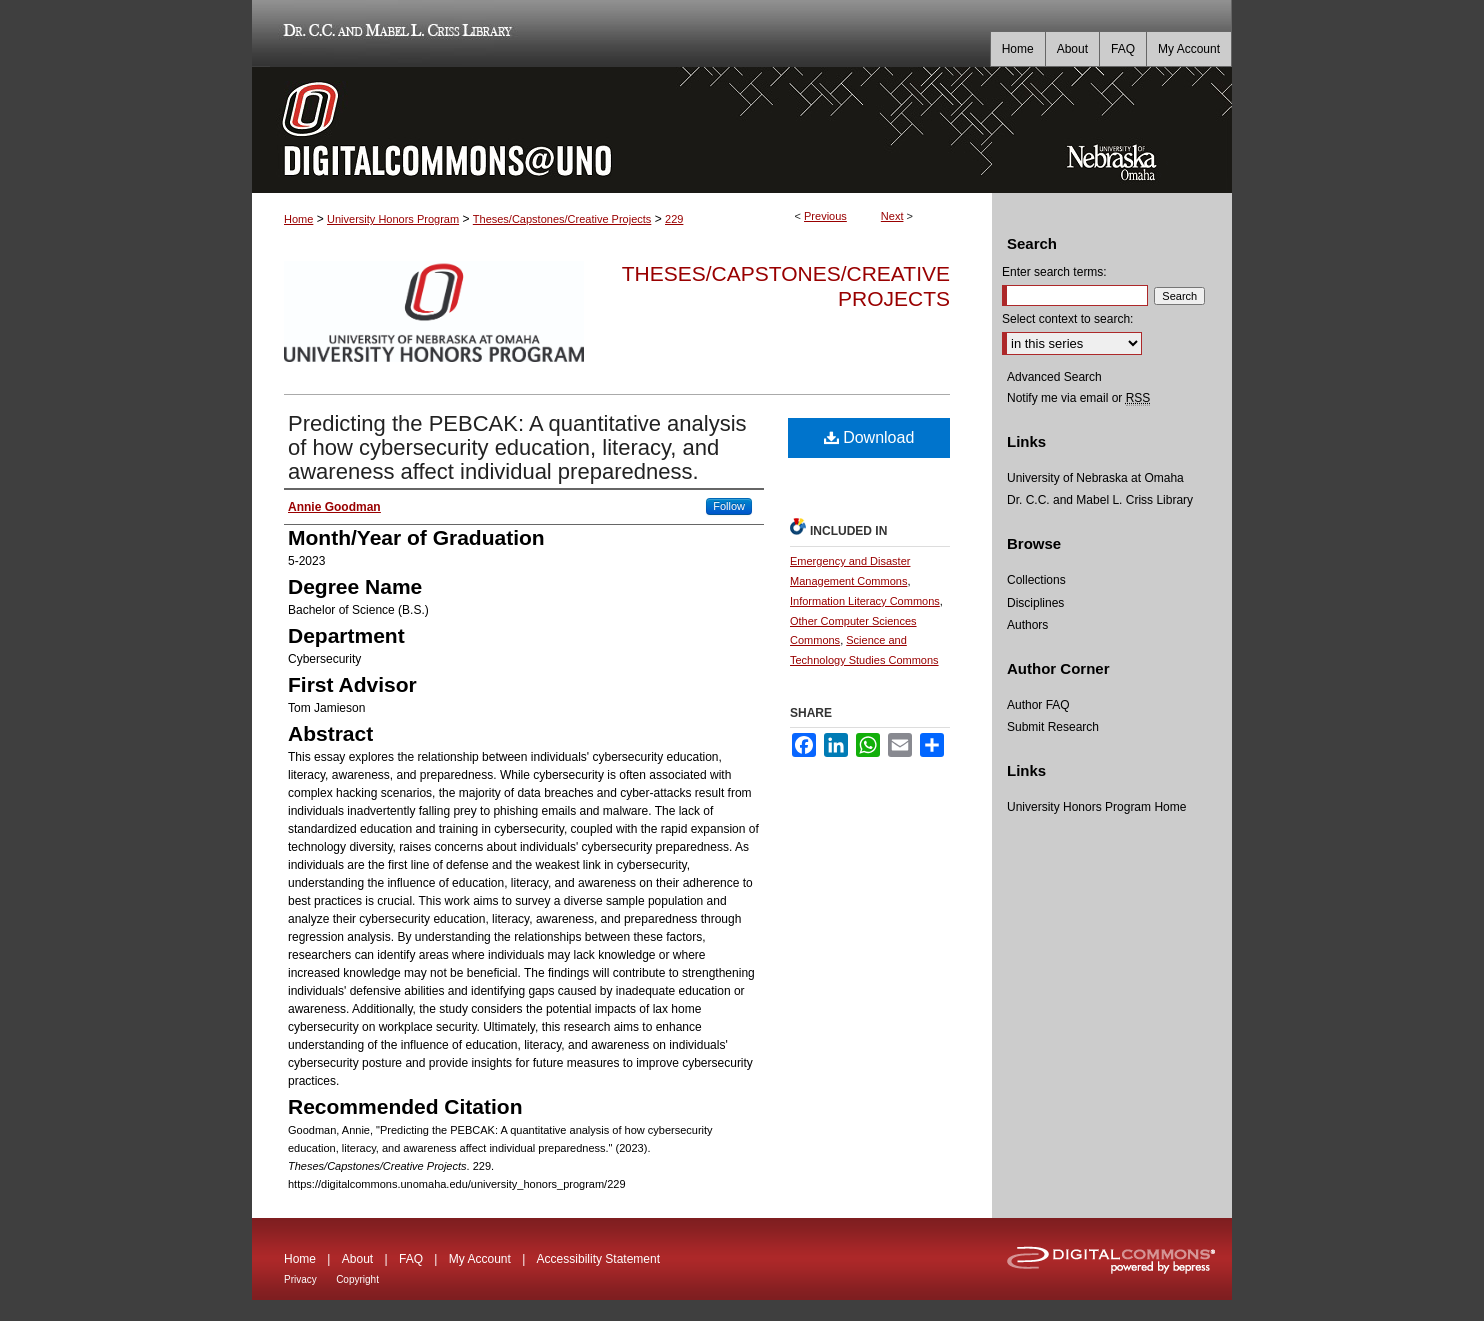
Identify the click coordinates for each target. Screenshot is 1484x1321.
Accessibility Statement (598, 1259)
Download (869, 437)
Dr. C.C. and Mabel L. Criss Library (394, 33)
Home (298, 219)
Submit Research (1053, 727)
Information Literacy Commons (865, 601)
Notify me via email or (1078, 398)
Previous (825, 216)
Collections (1036, 580)
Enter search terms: (1054, 272)
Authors (1027, 625)
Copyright (357, 1279)
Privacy (300, 1279)
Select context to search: (1067, 319)
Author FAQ (1038, 705)
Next (892, 216)
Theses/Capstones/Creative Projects (562, 219)
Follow (729, 506)
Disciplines (1035, 603)
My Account (480, 1259)
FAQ (411, 1259)
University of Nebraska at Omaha (1095, 478)
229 (674, 219)
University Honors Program (393, 219)
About (357, 1259)
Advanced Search (1054, 377)
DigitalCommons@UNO (622, 130)
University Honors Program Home (1096, 807)
